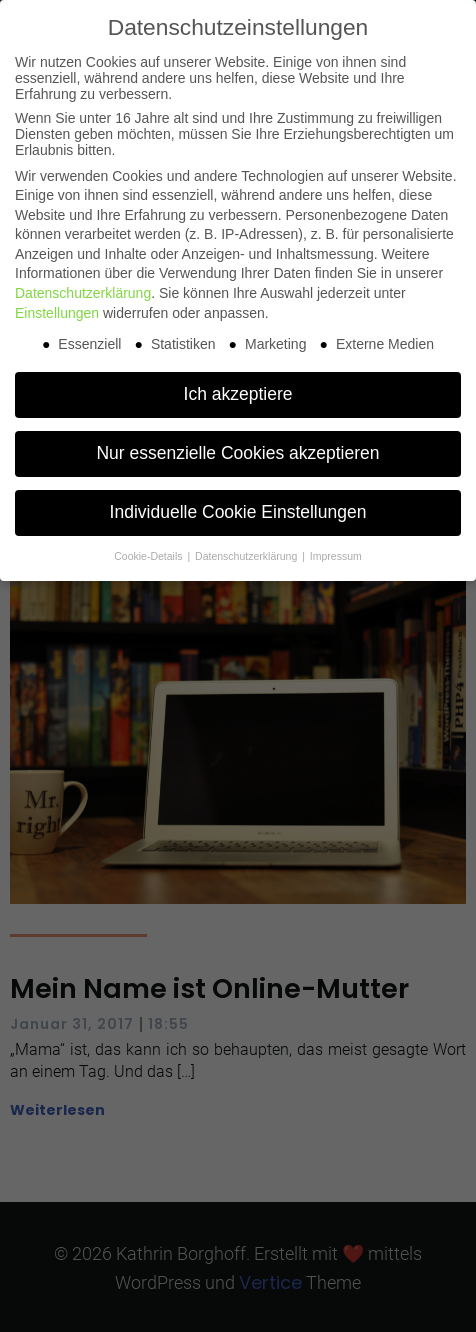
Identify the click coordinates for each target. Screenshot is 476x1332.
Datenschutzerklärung (83, 293)
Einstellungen (57, 313)
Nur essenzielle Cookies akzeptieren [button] (237, 453)
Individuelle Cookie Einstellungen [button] (238, 512)
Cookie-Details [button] (149, 556)
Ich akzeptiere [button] (238, 394)
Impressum (336, 556)
